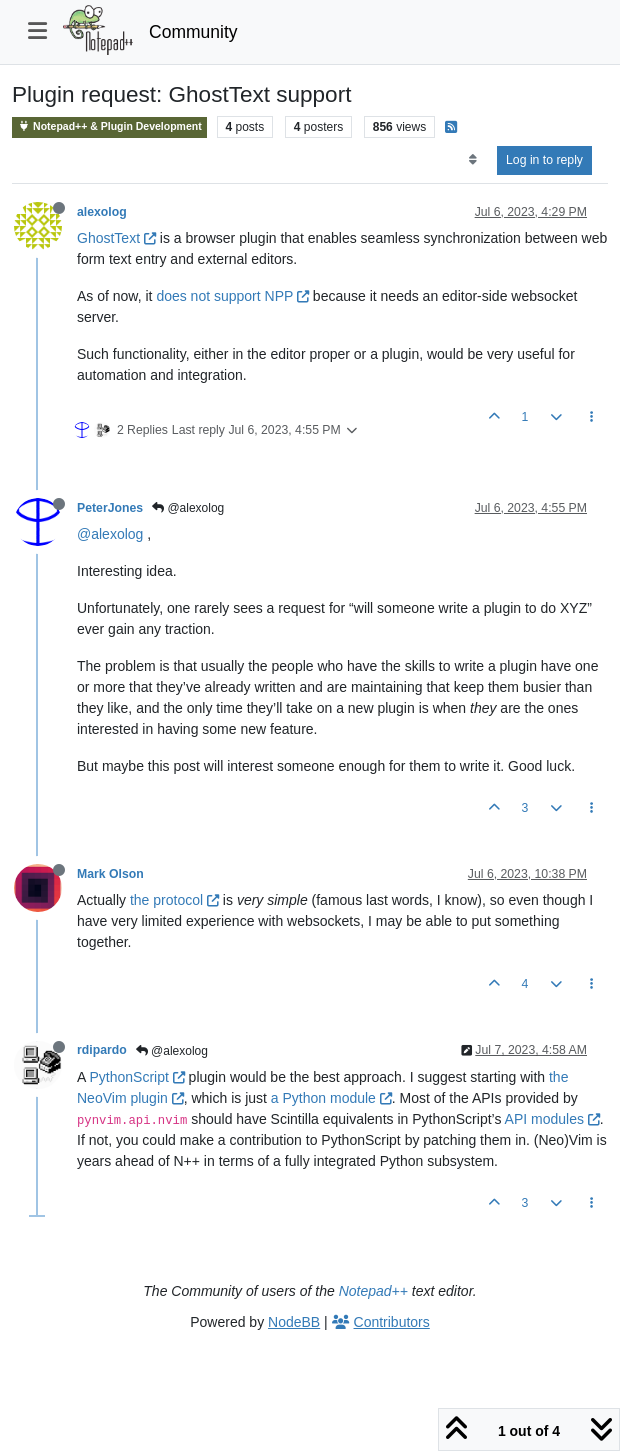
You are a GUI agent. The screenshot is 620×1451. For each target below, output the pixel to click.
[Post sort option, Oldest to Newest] (472, 160)
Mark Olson (110, 874)
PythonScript (136, 1077)
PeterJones (110, 508)
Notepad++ (373, 1291)
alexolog (102, 212)
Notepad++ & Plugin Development (109, 126)
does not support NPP (232, 296)
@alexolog (188, 508)
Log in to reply (544, 160)
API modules (552, 1119)
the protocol (174, 900)
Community (193, 32)
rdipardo (102, 1050)
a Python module (331, 1098)
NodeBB (294, 1322)
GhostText (116, 238)
